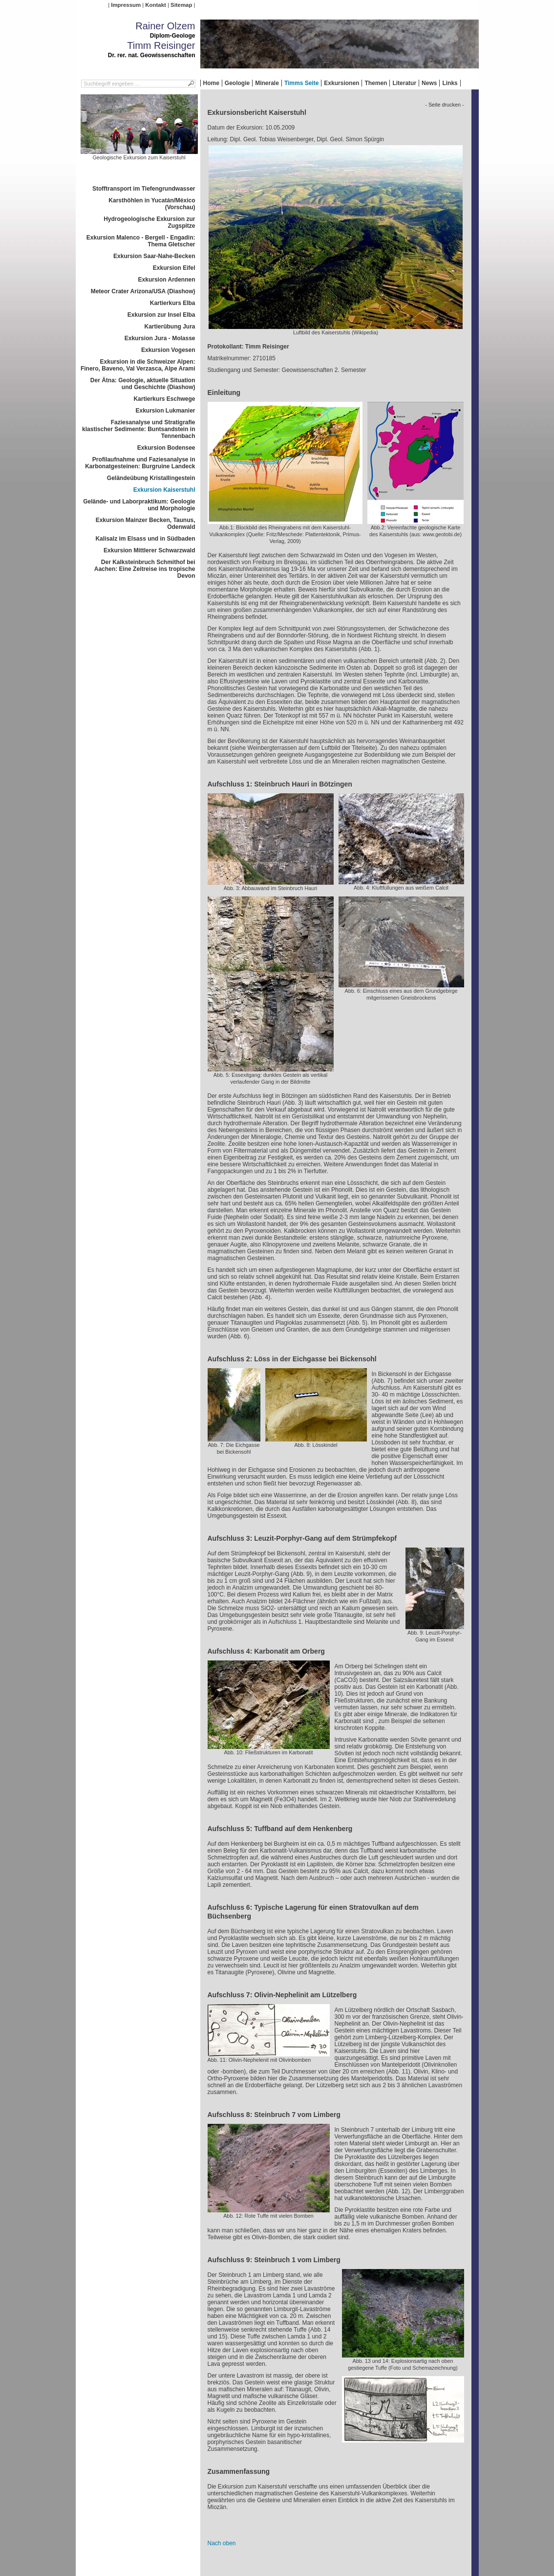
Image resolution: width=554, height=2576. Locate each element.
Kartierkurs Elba (172, 303)
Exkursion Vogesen (168, 350)
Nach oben (222, 2543)
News (429, 83)
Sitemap (181, 5)
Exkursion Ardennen (166, 279)
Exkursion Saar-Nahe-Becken (154, 256)
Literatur (404, 83)
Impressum (126, 5)
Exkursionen (341, 83)
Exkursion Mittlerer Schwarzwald (149, 550)
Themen (375, 83)
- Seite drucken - (444, 105)
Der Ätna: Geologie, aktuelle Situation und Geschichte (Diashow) (142, 384)
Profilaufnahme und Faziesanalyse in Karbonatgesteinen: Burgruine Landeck (140, 463)
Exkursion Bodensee (166, 447)
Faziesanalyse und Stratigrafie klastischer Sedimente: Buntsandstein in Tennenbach (138, 429)
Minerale (267, 83)
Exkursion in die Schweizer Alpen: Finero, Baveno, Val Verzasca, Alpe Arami (138, 365)
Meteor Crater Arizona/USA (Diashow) (143, 291)
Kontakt (155, 5)
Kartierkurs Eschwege (164, 398)
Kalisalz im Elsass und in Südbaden (145, 538)
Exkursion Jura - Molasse (160, 338)
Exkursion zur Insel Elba (161, 314)
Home (211, 83)
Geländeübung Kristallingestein (151, 478)
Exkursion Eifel (174, 267)
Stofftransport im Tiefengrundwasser (143, 188)
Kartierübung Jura (169, 326)
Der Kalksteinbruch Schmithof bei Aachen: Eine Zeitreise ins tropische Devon (144, 569)
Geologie (237, 83)
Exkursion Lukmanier (165, 410)
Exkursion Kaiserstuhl (164, 489)
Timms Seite (301, 83)
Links (449, 83)
